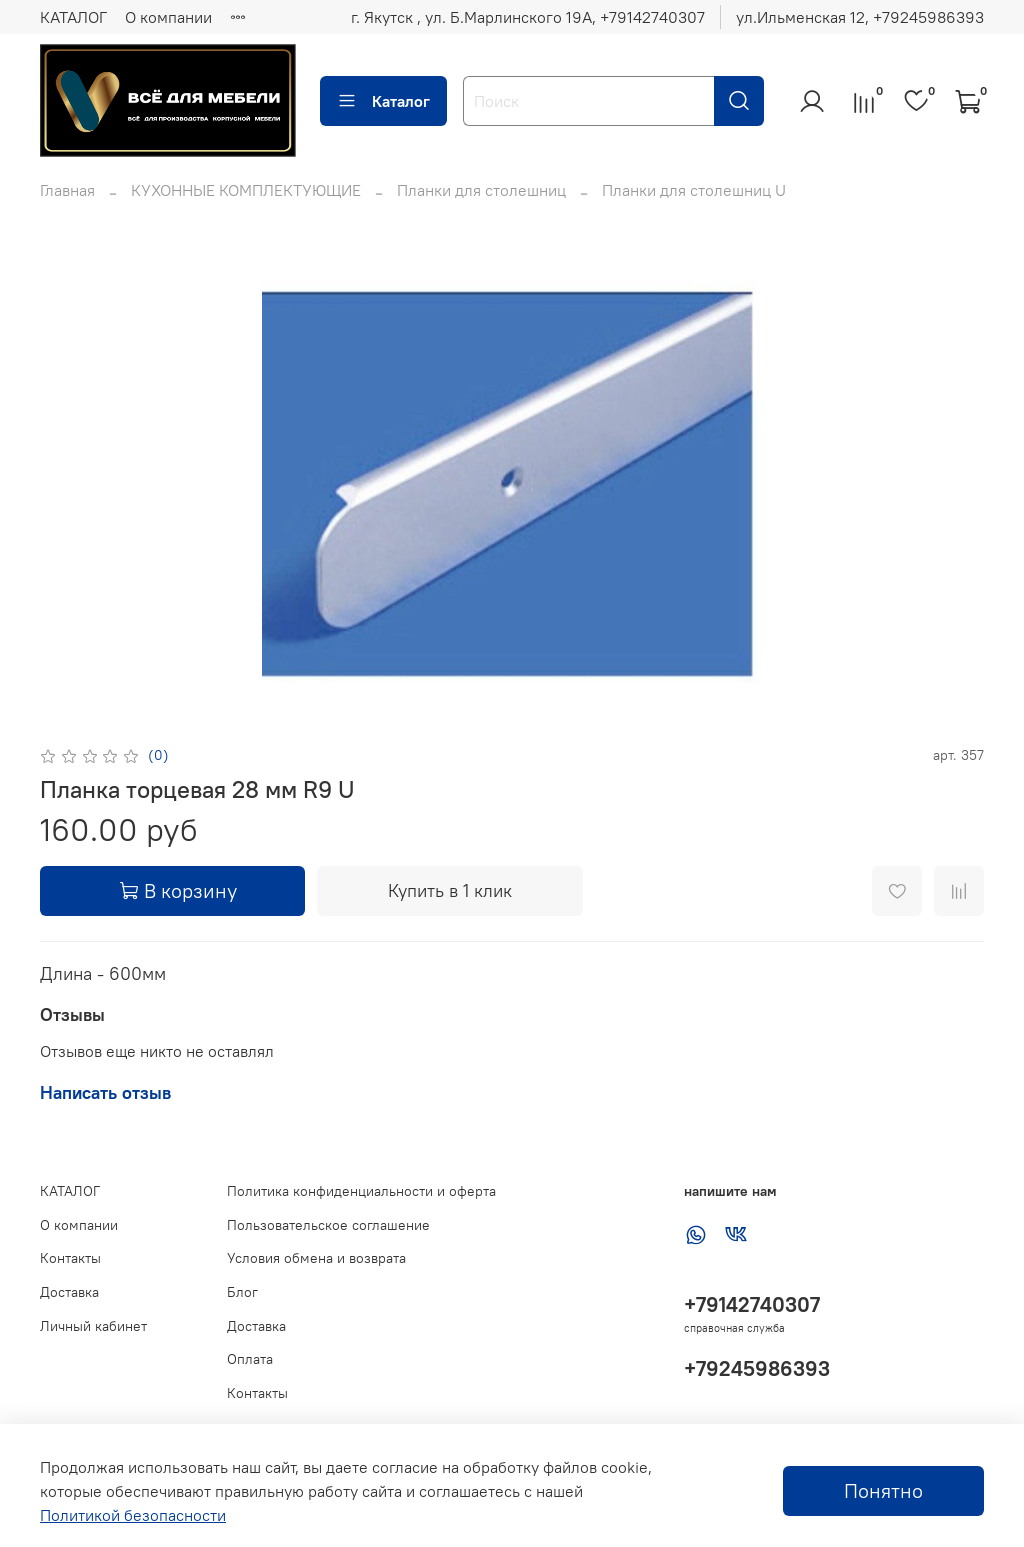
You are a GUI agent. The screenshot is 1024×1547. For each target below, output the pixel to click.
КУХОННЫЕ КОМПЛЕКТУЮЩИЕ (246, 190)
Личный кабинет (93, 1326)
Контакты (70, 1258)
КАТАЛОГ (73, 17)
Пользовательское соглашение (328, 1225)
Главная (67, 190)
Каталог (383, 101)
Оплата (250, 1359)
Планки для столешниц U (694, 190)
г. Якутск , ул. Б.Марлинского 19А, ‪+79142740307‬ (528, 17)
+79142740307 (752, 1304)
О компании (168, 17)
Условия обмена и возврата (316, 1258)
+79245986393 (757, 1368)
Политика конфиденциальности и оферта (361, 1191)
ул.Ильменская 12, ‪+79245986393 (860, 17)
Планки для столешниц (481, 190)
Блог (242, 1292)
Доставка (69, 1292)
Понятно (883, 1490)
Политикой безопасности (133, 1515)
